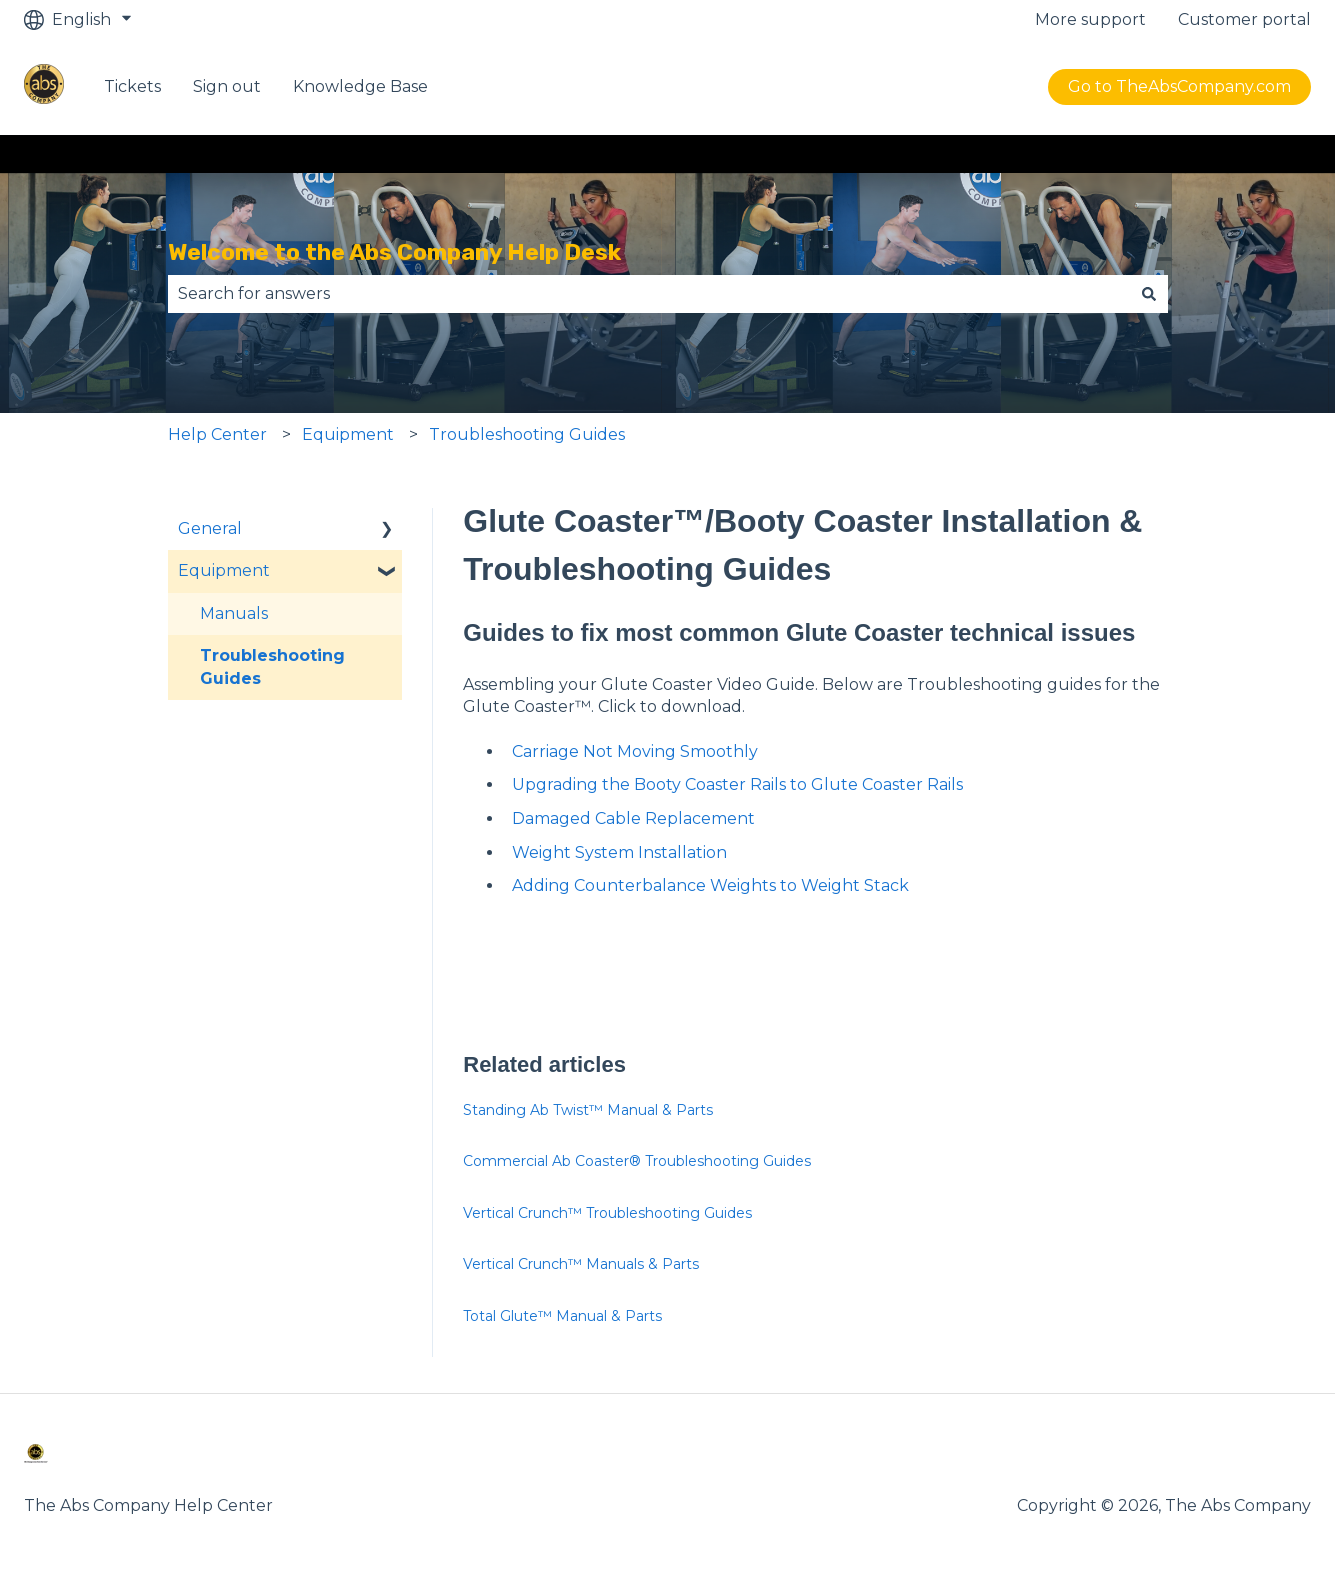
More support (1090, 19)
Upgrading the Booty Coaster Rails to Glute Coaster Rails (737, 784)
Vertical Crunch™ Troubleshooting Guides (607, 1213)
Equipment (348, 434)
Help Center (217, 434)
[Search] (1149, 294)
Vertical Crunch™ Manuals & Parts (581, 1264)
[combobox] (649, 294)
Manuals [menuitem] (234, 613)
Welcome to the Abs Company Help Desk (394, 252)
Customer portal (1244, 19)
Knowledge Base (360, 86)
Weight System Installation (619, 852)
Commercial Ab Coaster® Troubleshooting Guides (637, 1161)
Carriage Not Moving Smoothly (635, 751)
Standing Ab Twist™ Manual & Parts (588, 1110)
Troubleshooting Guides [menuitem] (272, 666)
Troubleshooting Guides (527, 434)
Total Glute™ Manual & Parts (562, 1316)
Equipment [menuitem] (224, 570)
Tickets (132, 86)
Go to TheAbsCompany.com (1179, 86)
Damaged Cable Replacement (633, 818)
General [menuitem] (210, 528)
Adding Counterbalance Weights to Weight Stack (710, 885)
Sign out (227, 86)
